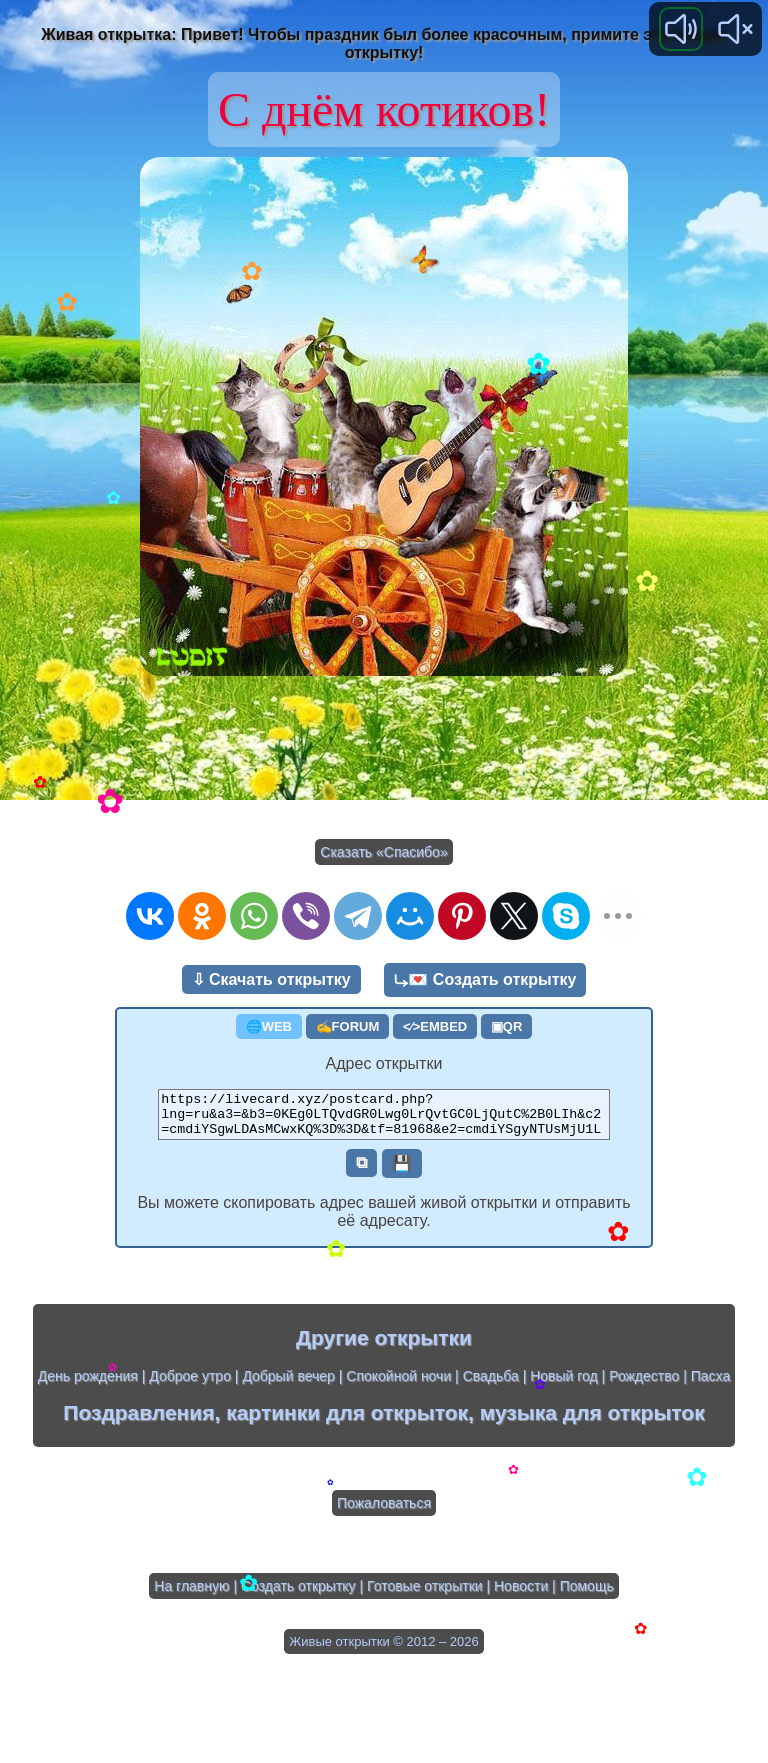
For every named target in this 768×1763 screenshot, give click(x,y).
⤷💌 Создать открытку (485, 979)
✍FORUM (348, 1026)
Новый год (564, 1385)
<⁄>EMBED (435, 1026)
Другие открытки (384, 1346)
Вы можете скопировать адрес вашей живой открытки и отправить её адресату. (383, 1220)
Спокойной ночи (398, 1385)
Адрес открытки (384, 1063)
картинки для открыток (347, 1421)
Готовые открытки (425, 1595)
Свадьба (491, 1385)
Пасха (710, 1385)
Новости (521, 1595)
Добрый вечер (288, 1385)
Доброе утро (190, 1385)
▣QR (507, 1026)
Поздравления (138, 1421)
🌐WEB (269, 1026)
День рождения (88, 1385)
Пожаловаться (384, 1512)
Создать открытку (298, 1595)
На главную (191, 1595)
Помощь (587, 1595)
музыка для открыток (592, 1421)
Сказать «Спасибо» (383, 852)
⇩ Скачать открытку (271, 979)
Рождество (644, 1385)
